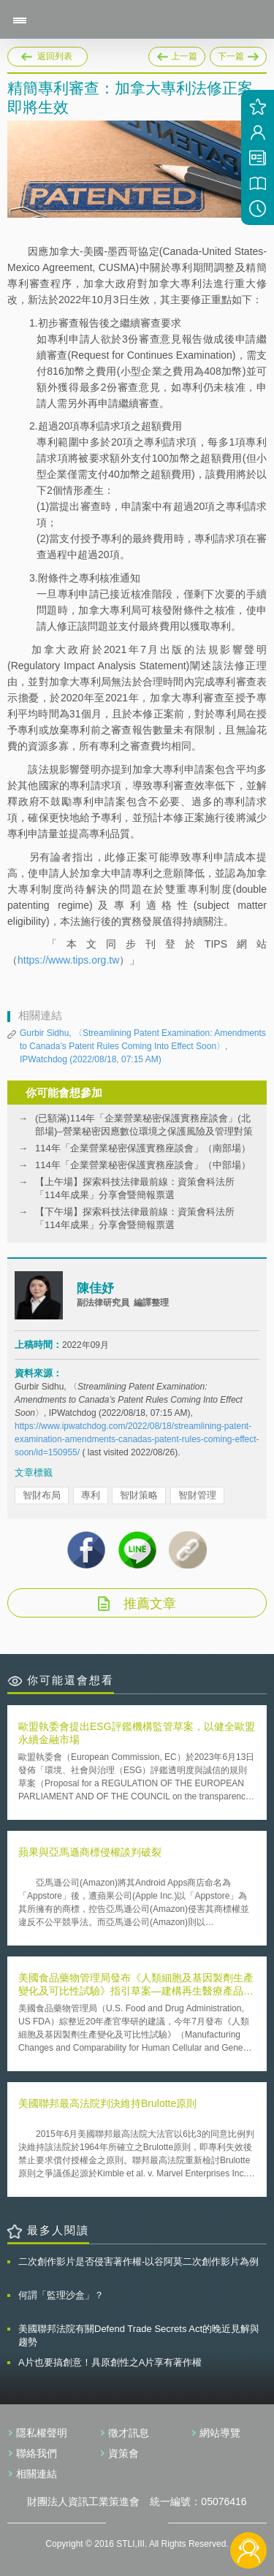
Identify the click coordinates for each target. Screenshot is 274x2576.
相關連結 (36, 2474)
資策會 (123, 2453)
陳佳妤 (95, 1288)
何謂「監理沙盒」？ (61, 2295)
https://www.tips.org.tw (68, 960)
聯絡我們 (36, 2453)
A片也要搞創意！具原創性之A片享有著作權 (110, 2362)
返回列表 (54, 56)
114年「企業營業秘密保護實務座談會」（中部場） (143, 1164)
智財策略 (139, 1495)
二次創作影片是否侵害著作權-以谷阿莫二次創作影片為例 (138, 2261)
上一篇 (176, 56)
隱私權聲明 (41, 2433)
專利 (90, 1495)
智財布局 (42, 1495)
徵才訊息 (128, 2433)
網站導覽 (219, 2433)
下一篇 (238, 54)
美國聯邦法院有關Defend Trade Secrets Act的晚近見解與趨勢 (138, 2335)
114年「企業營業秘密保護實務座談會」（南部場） (143, 1148)
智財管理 (197, 1495)
